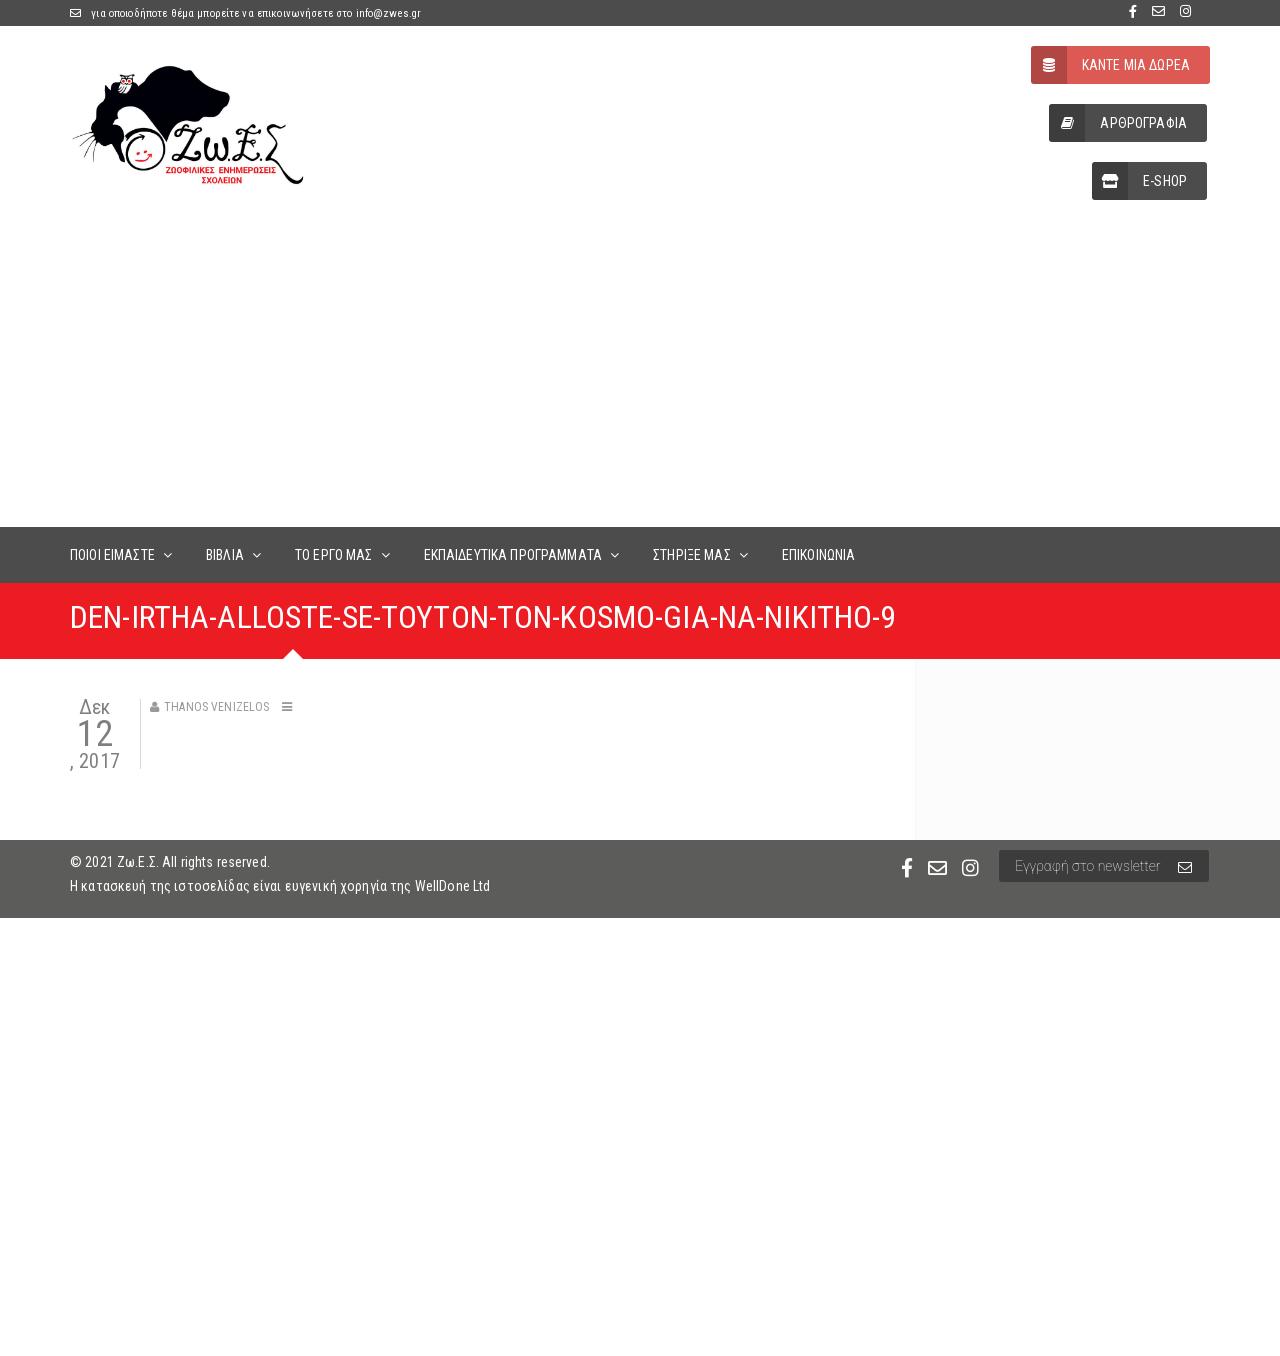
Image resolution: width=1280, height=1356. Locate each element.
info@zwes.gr (389, 13)
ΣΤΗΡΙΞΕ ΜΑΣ (692, 555)
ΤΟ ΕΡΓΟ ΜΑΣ (334, 555)
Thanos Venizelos (216, 707)
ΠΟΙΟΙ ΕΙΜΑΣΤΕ (112, 555)
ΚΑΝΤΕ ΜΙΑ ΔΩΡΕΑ (1110, 65)
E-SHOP (1139, 181)
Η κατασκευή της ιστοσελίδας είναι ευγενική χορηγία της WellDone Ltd (280, 886)
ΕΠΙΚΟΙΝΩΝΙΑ (819, 555)
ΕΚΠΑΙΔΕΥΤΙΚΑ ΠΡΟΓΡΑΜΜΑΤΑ (513, 555)
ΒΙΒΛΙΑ (225, 555)
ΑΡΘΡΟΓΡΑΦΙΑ (1118, 123)
